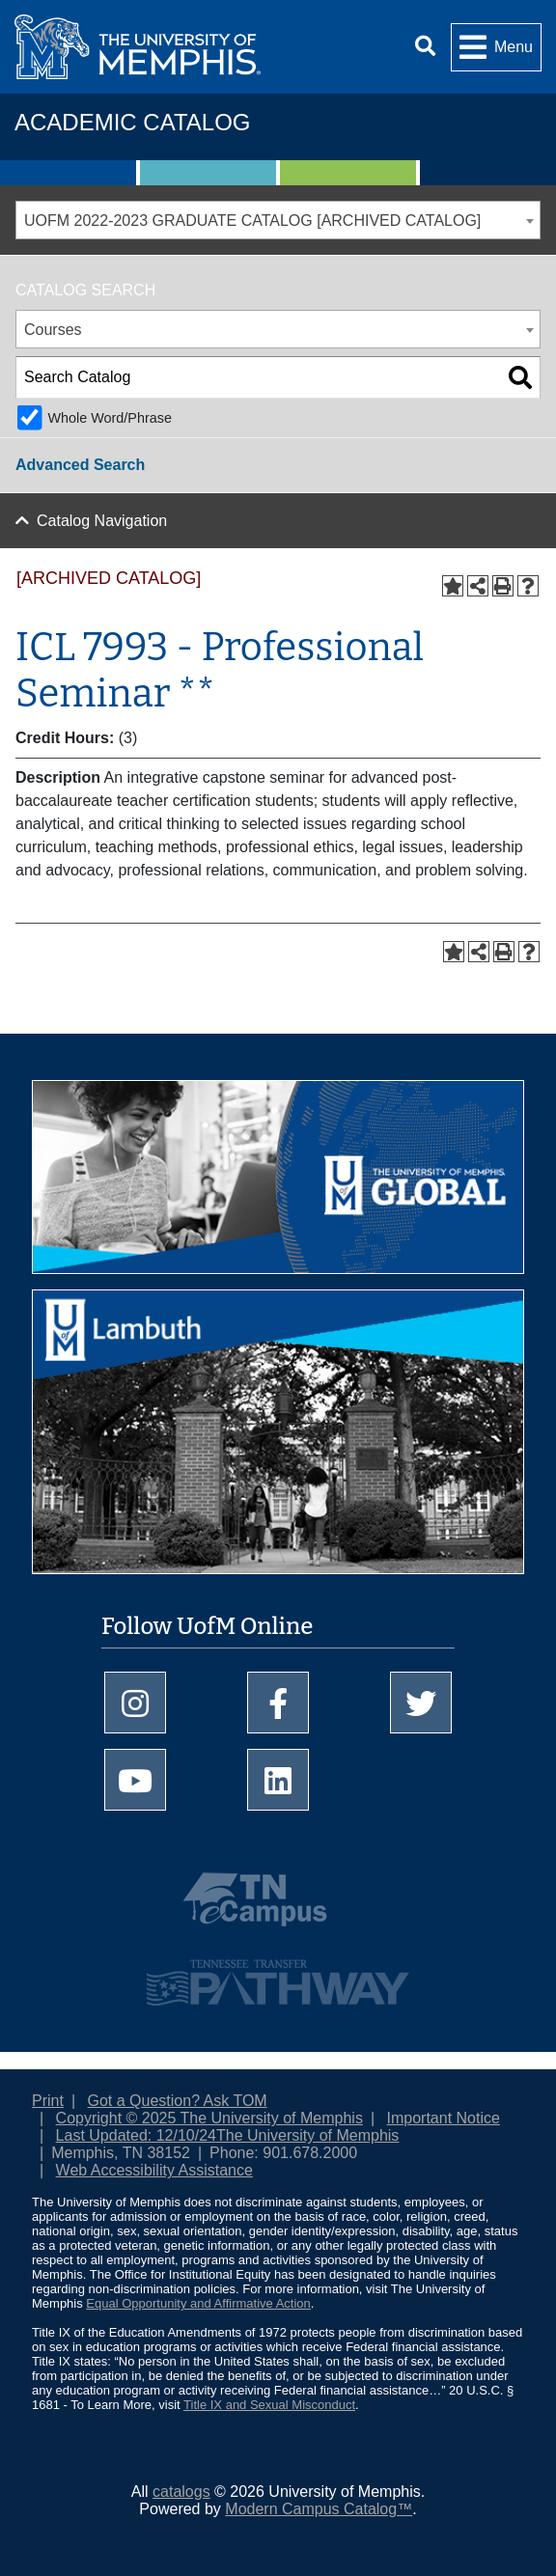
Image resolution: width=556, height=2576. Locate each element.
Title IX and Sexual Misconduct (269, 2404)
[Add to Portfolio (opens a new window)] (452, 585)
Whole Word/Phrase (109, 418)
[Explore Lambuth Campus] (278, 1438)
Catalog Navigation (102, 520)
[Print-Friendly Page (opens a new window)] (503, 585)
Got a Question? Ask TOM (177, 2100)
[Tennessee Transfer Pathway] (278, 1974)
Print (48, 2100)
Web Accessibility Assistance (154, 2170)
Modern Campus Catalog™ (318, 2509)
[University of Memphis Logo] (137, 46)
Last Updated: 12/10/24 (136, 2135)
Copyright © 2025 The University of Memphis (209, 2118)
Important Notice (443, 2118)
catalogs (181, 2491)
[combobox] (278, 220)
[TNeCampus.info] (278, 1907)
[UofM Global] (278, 1184)
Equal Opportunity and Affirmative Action (198, 2303)
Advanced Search (80, 465)
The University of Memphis (307, 2135)
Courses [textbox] (53, 329)
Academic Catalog (132, 122)
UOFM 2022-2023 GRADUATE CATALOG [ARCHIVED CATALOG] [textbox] (252, 220)
